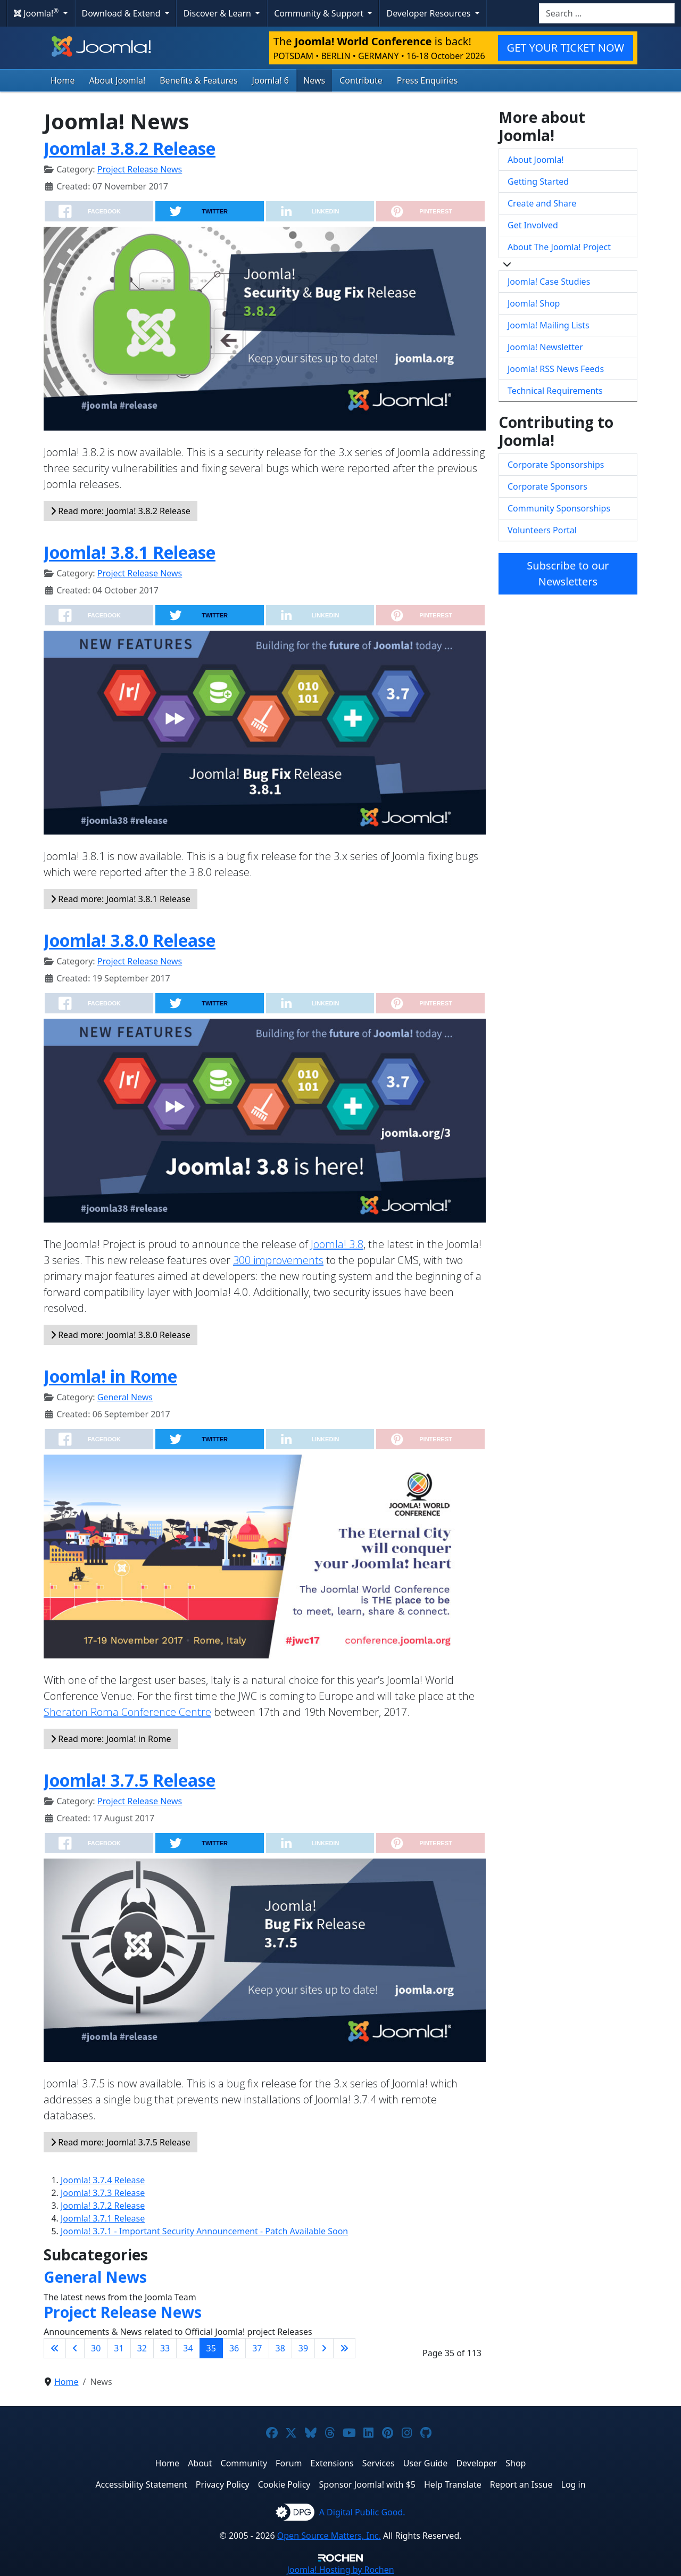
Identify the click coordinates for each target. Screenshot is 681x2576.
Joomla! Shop (534, 303)
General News (125, 1397)
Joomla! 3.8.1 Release (129, 552)
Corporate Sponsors (547, 486)
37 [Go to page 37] (257, 2348)
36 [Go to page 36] (234, 2348)
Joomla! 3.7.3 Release (103, 2193)
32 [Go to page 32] (142, 2348)
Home (63, 80)
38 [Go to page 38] (280, 2348)
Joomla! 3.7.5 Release (129, 1780)
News (314, 80)
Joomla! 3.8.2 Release (129, 148)
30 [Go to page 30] (96, 2348)
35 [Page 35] (211, 2348)
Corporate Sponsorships (556, 464)
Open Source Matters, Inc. (329, 2535)
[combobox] (607, 13)
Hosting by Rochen (340, 2569)
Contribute (361, 80)
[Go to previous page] (75, 2348)
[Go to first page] (55, 2348)
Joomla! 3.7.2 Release (103, 2205)
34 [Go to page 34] (188, 2348)
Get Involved (533, 225)
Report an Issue (521, 2484)
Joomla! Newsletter (545, 347)
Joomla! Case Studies (549, 281)
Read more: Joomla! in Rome (111, 1739)
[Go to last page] (344, 2348)
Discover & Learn (218, 13)
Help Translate (452, 2484)
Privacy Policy (223, 2484)
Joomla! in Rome (110, 1376)
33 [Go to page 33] (165, 2348)
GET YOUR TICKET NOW (565, 47)
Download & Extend (122, 13)
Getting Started (538, 181)
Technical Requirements (555, 391)
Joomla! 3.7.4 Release (103, 2180)
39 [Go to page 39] (303, 2348)
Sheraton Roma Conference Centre (127, 1712)
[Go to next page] (324, 2348)
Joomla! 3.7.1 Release (103, 2218)
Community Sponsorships (559, 508)
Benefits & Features (198, 80)
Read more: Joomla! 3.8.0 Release (120, 1335)
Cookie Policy (284, 2484)
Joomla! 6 (270, 80)
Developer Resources (429, 13)
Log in (573, 2484)
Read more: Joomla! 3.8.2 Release (120, 511)
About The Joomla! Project (559, 247)
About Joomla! (117, 80)
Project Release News (139, 169)
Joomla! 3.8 (337, 1244)
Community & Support (320, 13)
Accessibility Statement (141, 2484)
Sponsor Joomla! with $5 (367, 2484)
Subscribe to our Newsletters (568, 573)
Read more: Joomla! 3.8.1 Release (120, 899)
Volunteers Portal (542, 530)
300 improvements (278, 1260)
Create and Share (542, 203)
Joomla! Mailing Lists (548, 325)
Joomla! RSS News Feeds (556, 369)
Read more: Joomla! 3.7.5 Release (120, 2142)
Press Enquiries (427, 80)
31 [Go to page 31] (118, 2348)
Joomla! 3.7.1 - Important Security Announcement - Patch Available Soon (204, 2231)
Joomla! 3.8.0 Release (129, 940)
